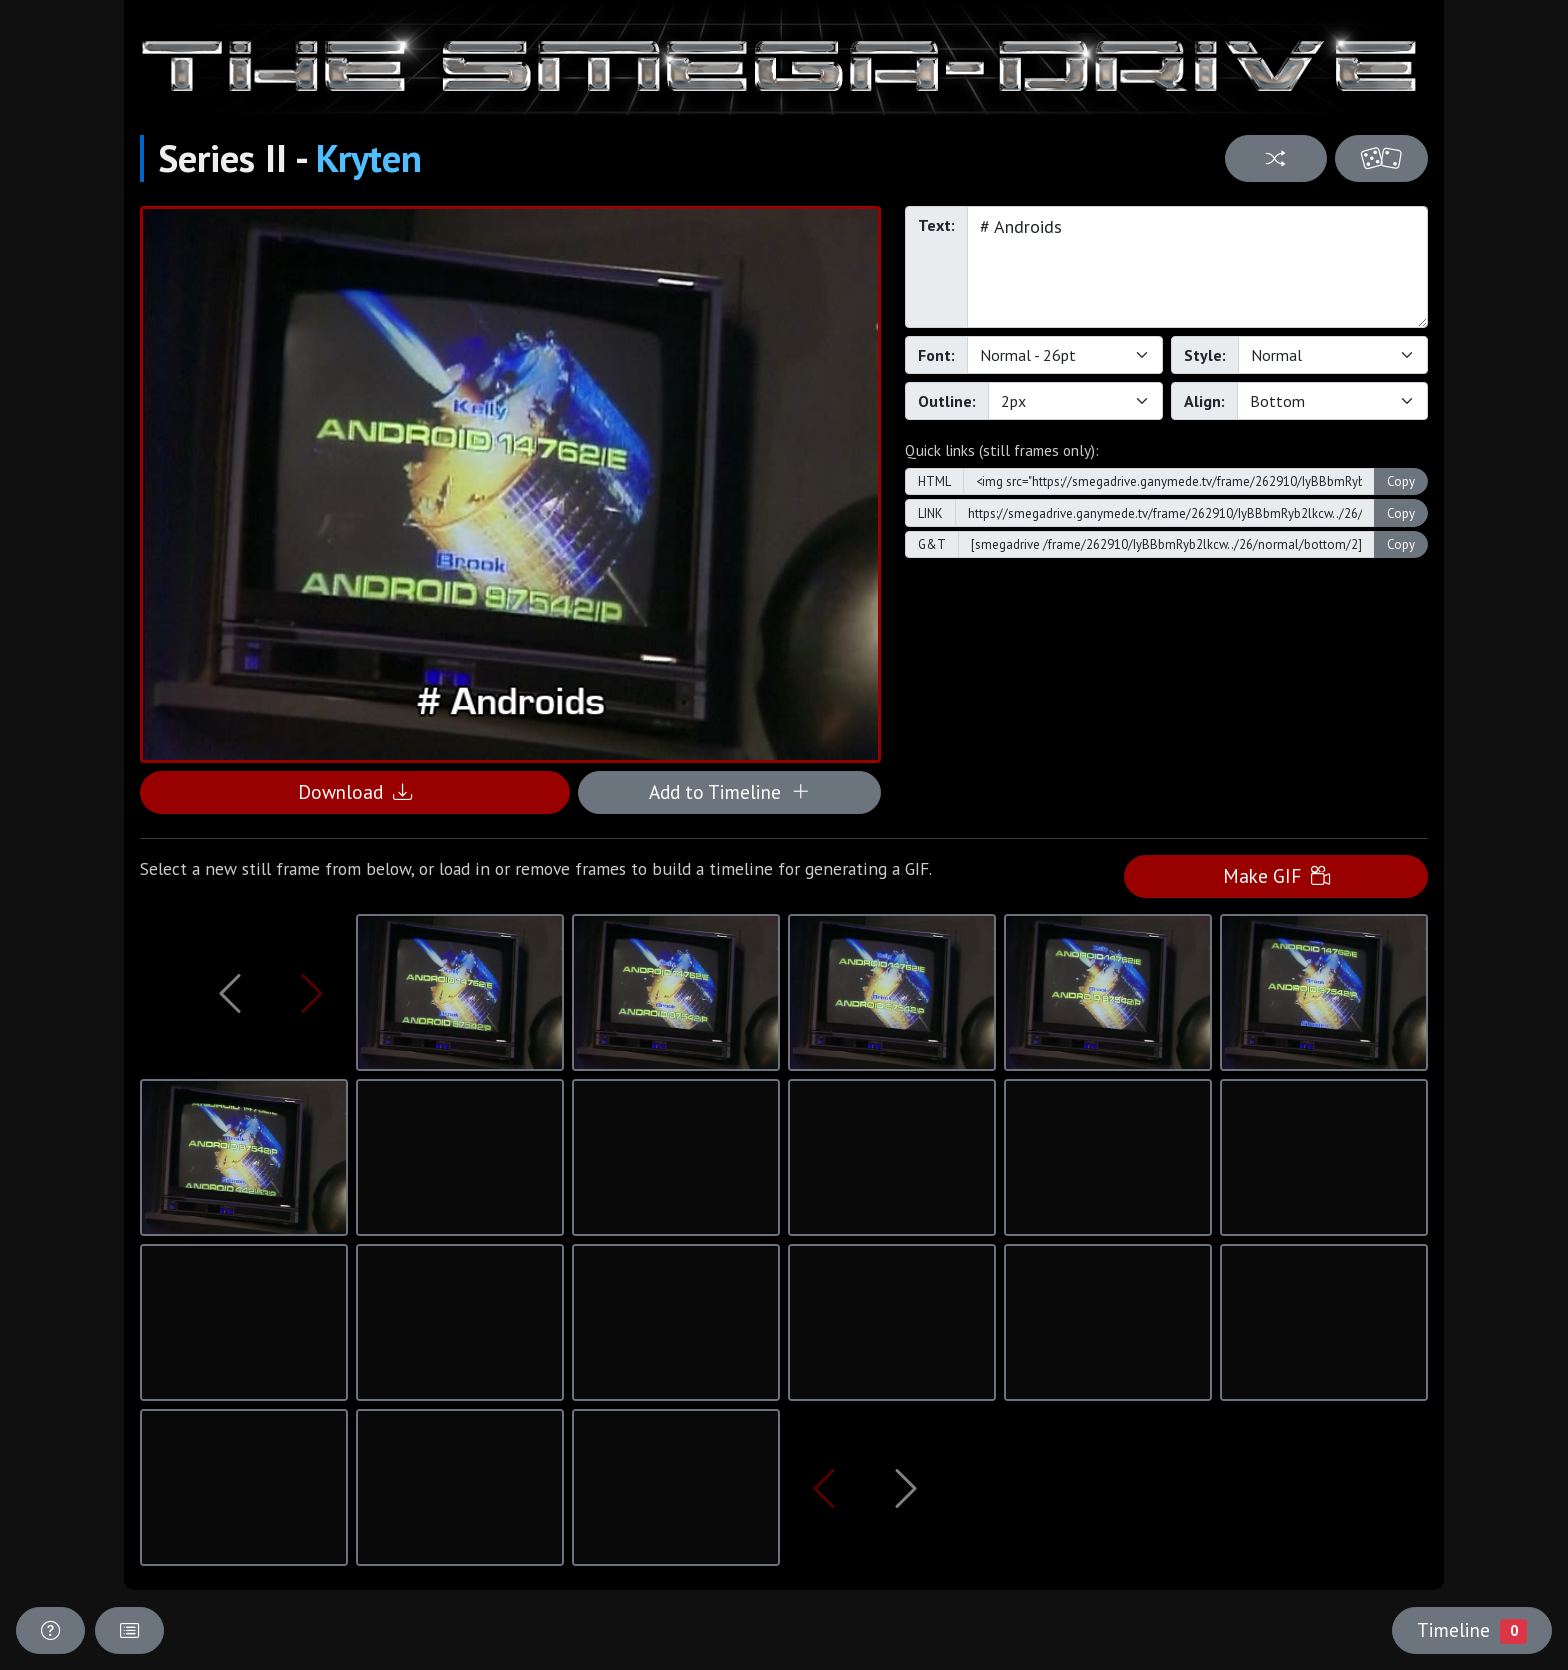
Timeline (1472, 1630)
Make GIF (1276, 875)
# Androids (1197, 267)
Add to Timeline (729, 791)
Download (355, 791)
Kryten (369, 158)
